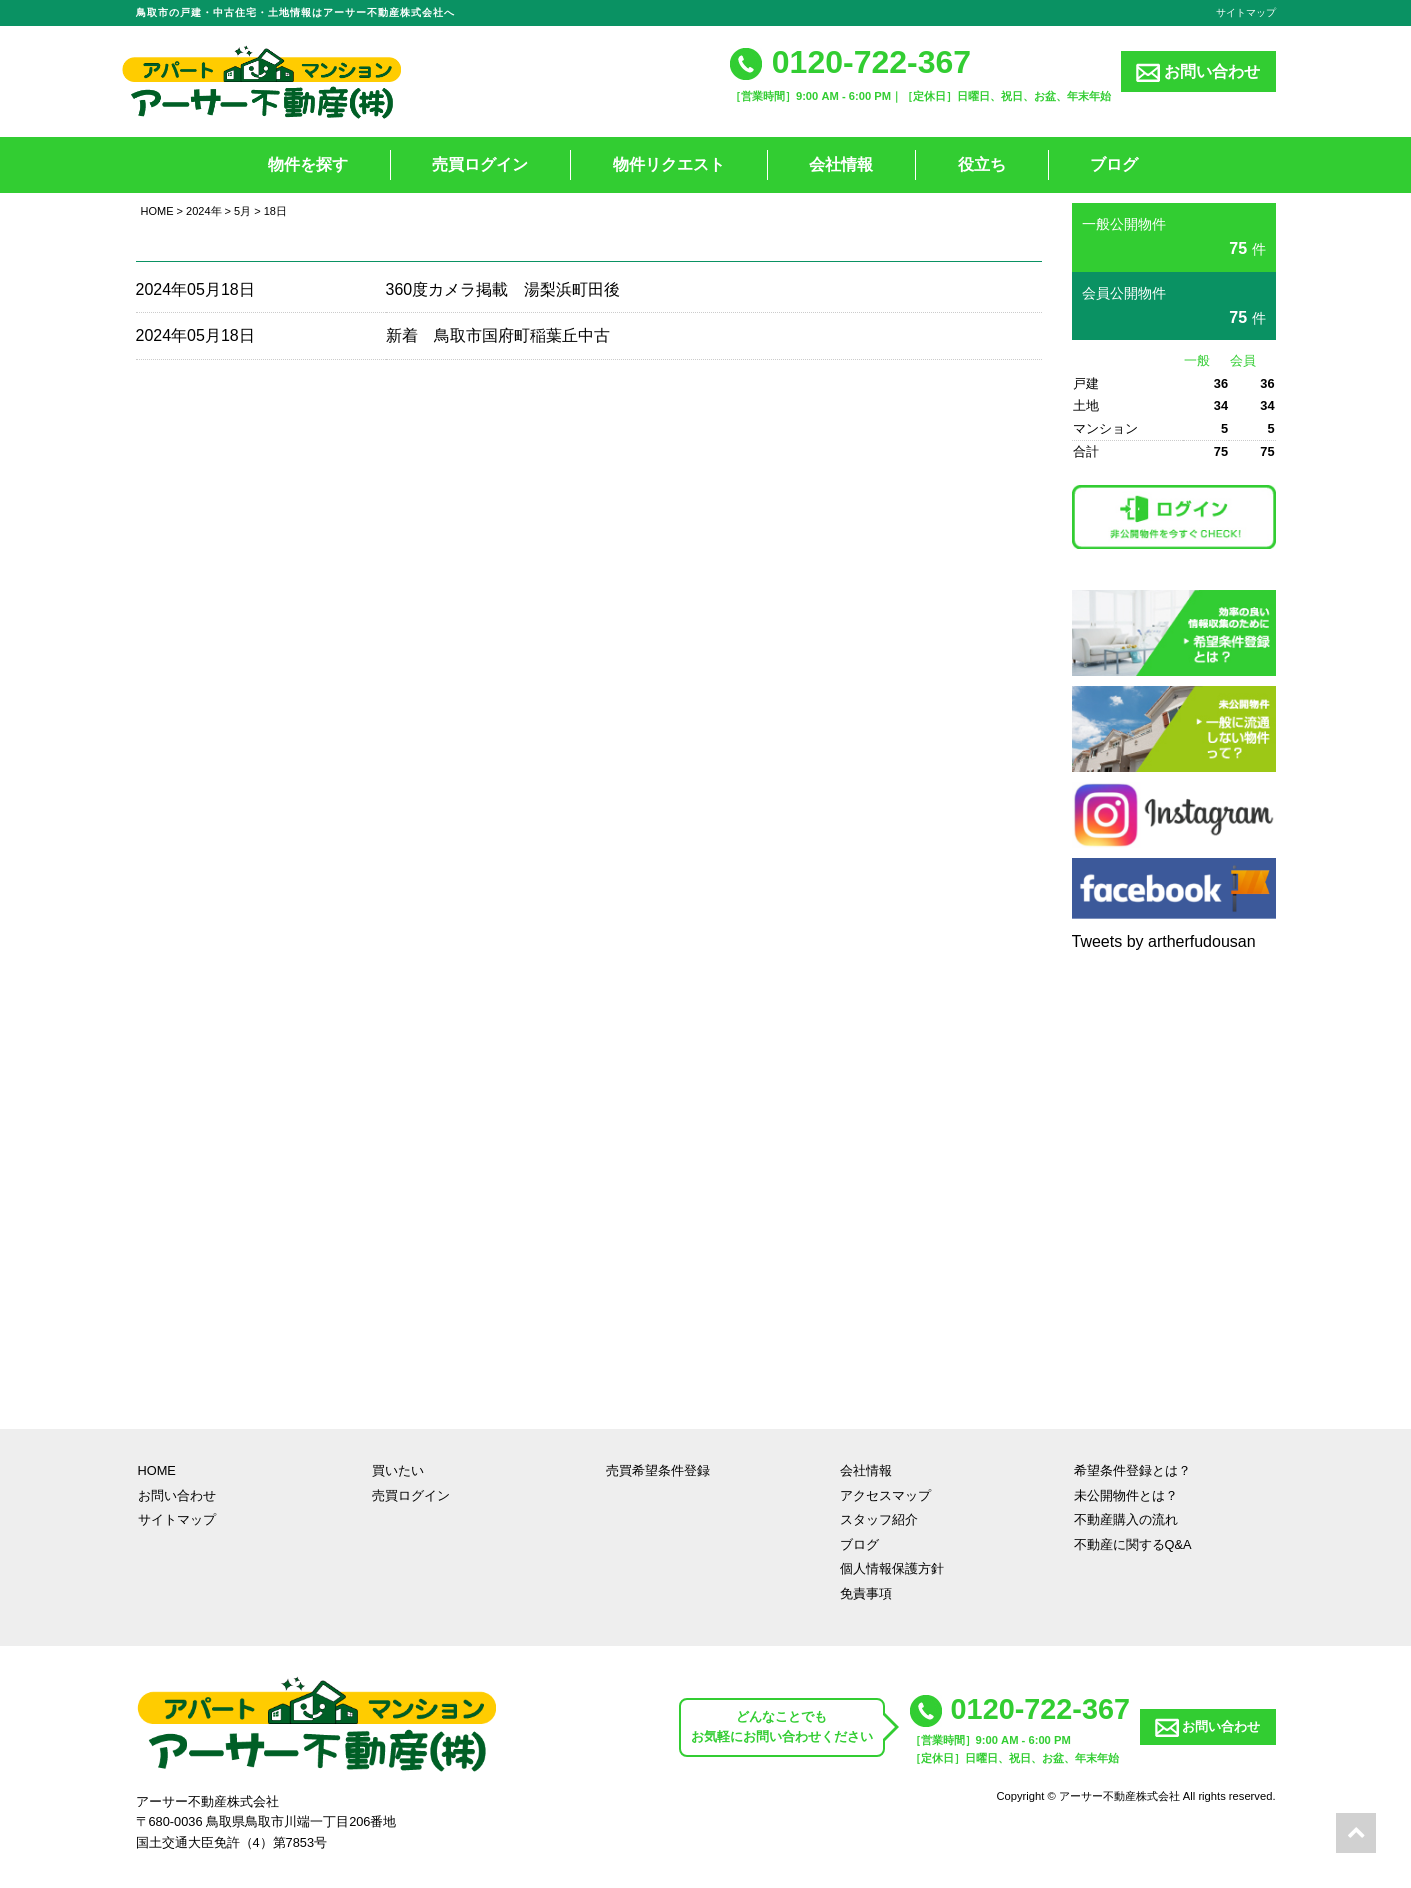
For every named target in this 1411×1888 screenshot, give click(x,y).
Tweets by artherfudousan (1164, 941)
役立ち (982, 164)
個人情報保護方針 (892, 1568)
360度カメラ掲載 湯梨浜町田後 (503, 289)
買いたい (398, 1470)
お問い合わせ (1198, 72)
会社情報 (841, 164)
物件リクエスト (669, 164)
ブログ (1114, 164)
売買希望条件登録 (658, 1470)
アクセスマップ (885, 1495)
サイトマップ (1246, 12)
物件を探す (308, 164)
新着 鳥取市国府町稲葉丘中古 (498, 335)
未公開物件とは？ (1126, 1495)
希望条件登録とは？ (1132, 1470)
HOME (157, 211)
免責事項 (866, 1593)
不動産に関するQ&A (1133, 1544)
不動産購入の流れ (1126, 1519)
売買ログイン (480, 164)
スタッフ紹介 (879, 1519)
